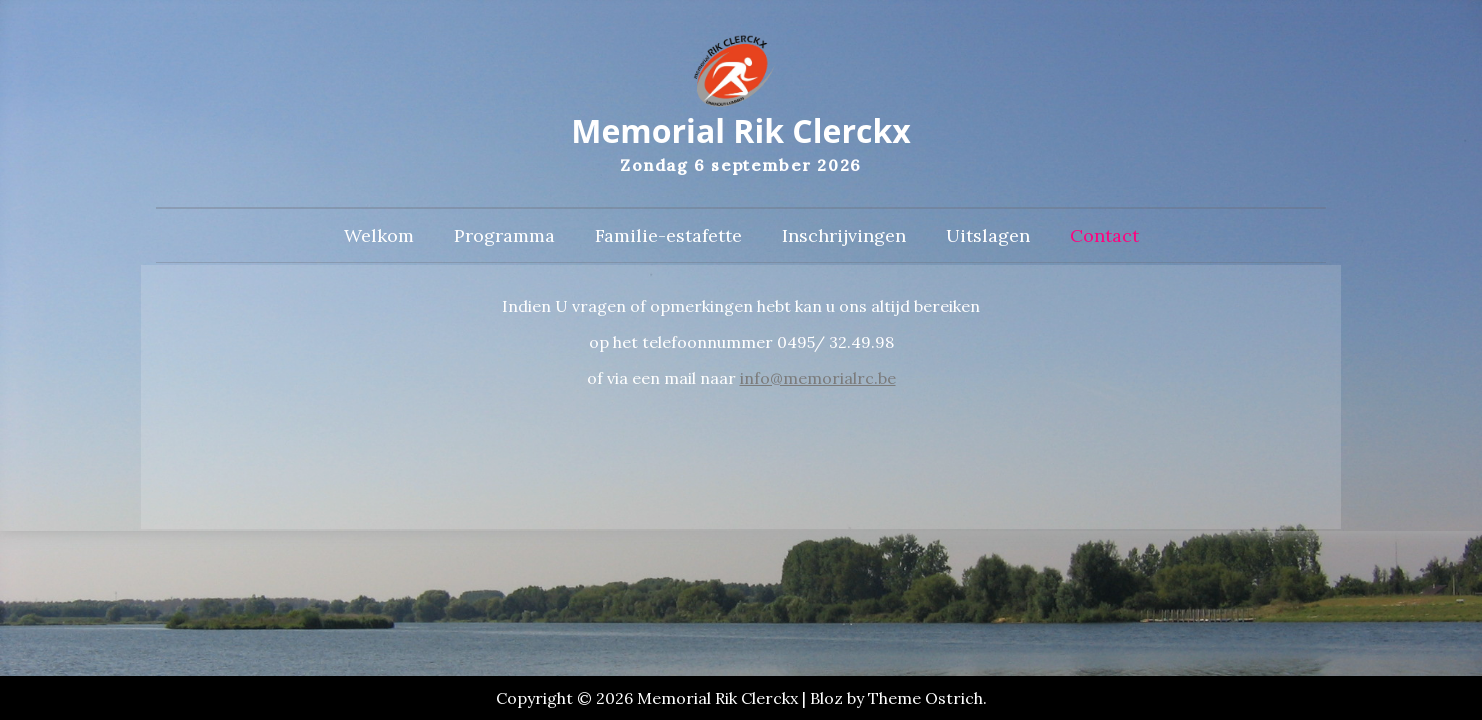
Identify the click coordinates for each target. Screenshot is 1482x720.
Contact (1104, 235)
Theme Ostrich (925, 698)
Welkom (379, 235)
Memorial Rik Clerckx (740, 130)
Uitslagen (988, 235)
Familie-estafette (668, 235)
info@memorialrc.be (818, 378)
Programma (504, 235)
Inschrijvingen (844, 235)
